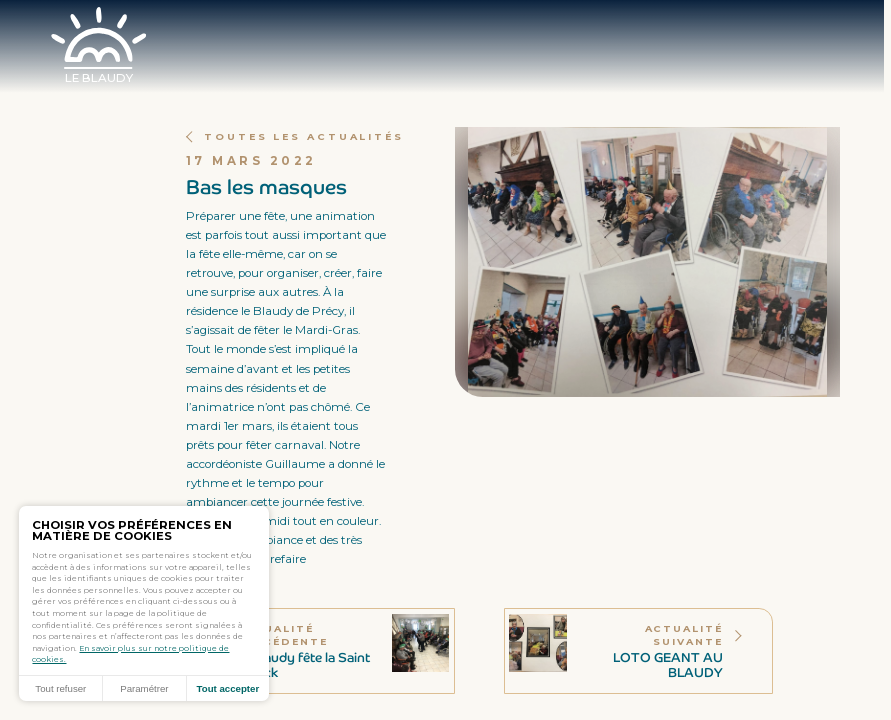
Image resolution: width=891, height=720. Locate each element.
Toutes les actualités (297, 136)
